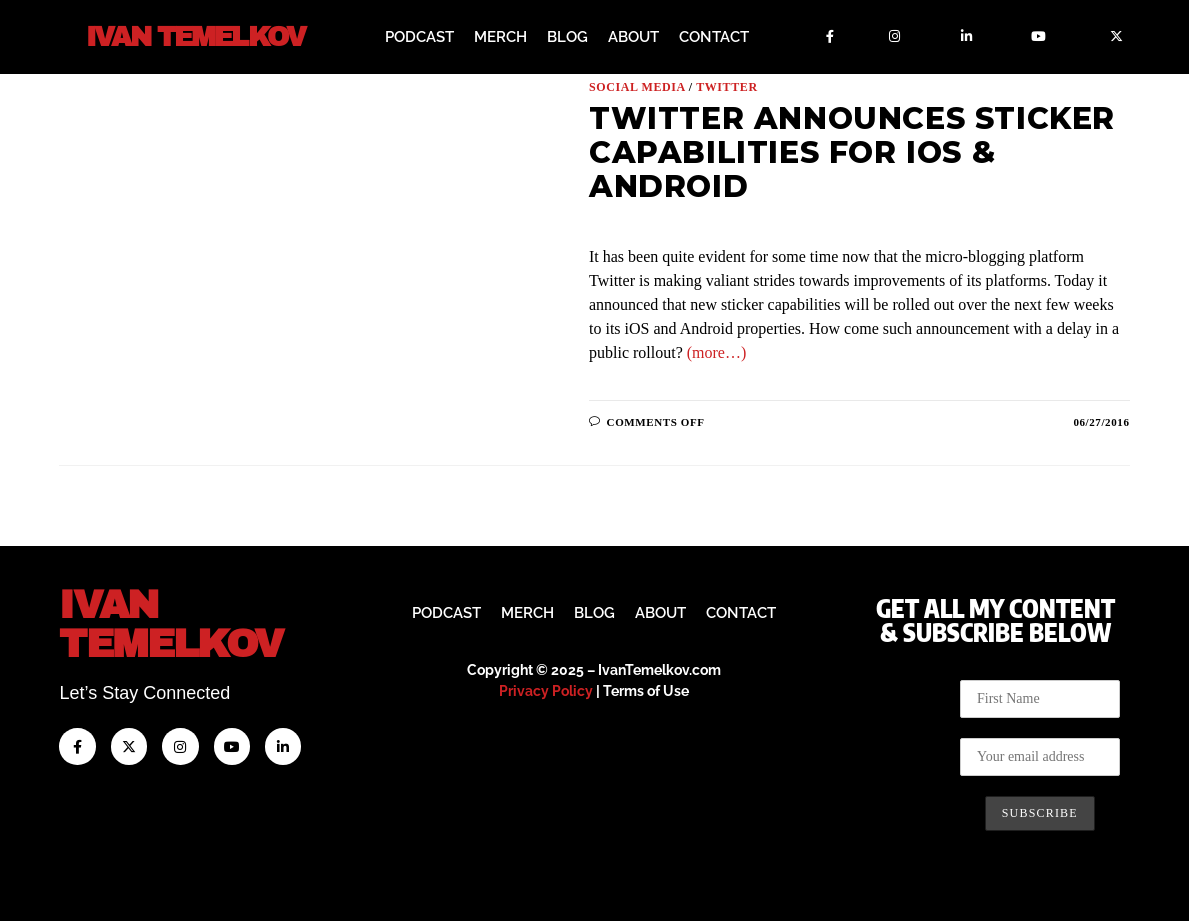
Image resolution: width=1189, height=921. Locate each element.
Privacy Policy (546, 691)
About (633, 37)
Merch (500, 37)
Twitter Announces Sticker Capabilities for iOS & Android (852, 152)
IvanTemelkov (170, 624)
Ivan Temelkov (195, 37)
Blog (567, 37)
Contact (714, 37)
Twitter (727, 87)
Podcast (419, 37)
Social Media (637, 87)
